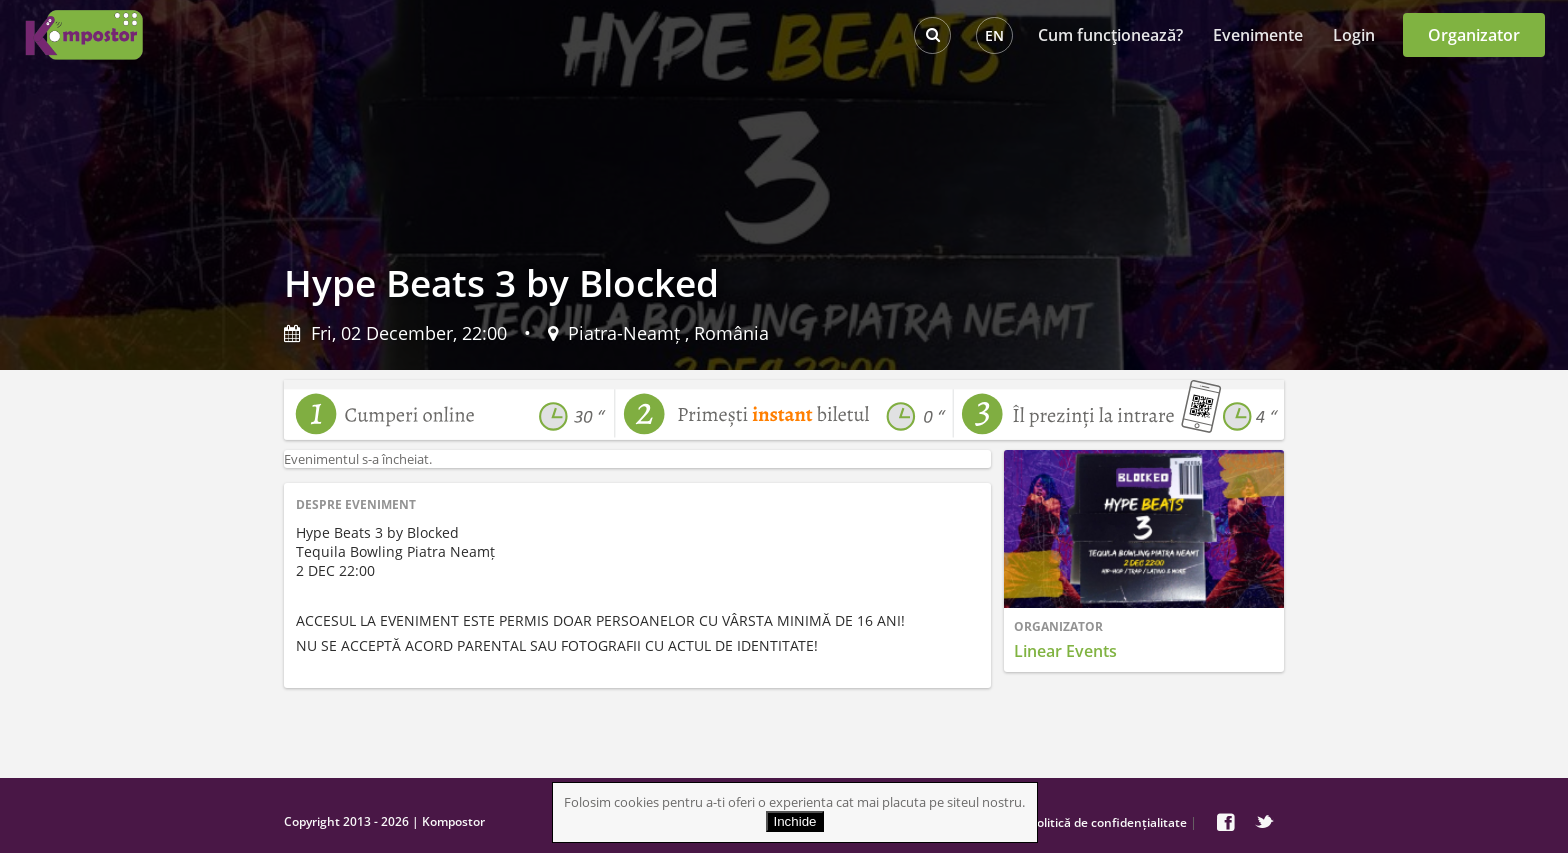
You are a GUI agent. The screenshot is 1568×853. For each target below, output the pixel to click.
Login (1354, 35)
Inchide (795, 821)
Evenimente (1258, 35)
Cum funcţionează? (1110, 35)
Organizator (1474, 35)
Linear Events (1065, 651)
